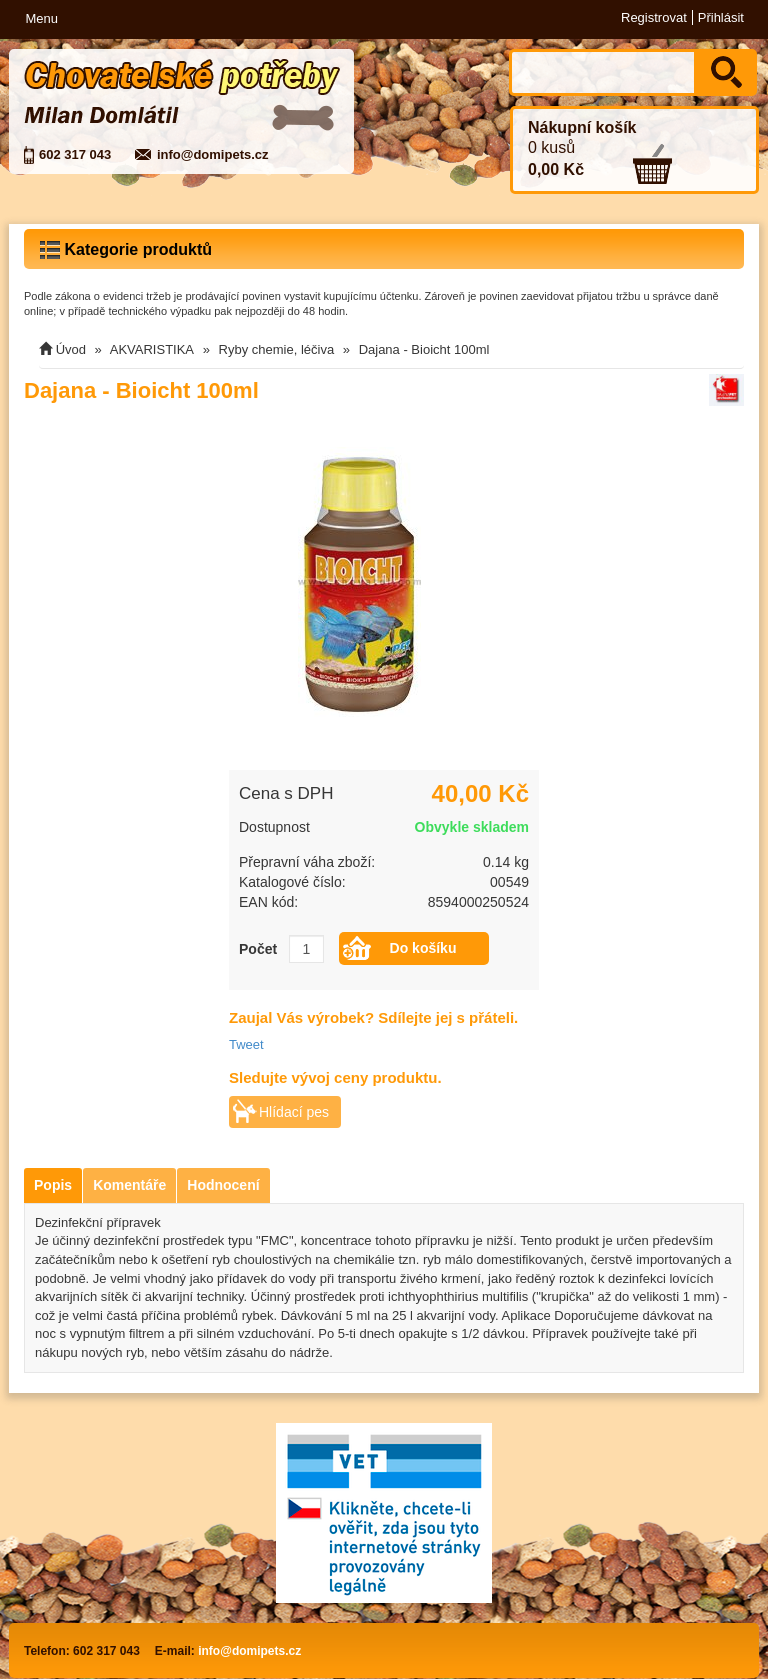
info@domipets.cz (213, 154)
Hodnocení (223, 1185)
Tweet (246, 1044)
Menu (41, 18)
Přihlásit (721, 17)
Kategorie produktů (126, 250)
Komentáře (129, 1185)
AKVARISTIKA (152, 349)
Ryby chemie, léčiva (277, 349)
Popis (53, 1185)
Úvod (71, 349)
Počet (258, 949)
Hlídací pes (294, 1112)
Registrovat (654, 17)
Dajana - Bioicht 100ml (424, 349)
